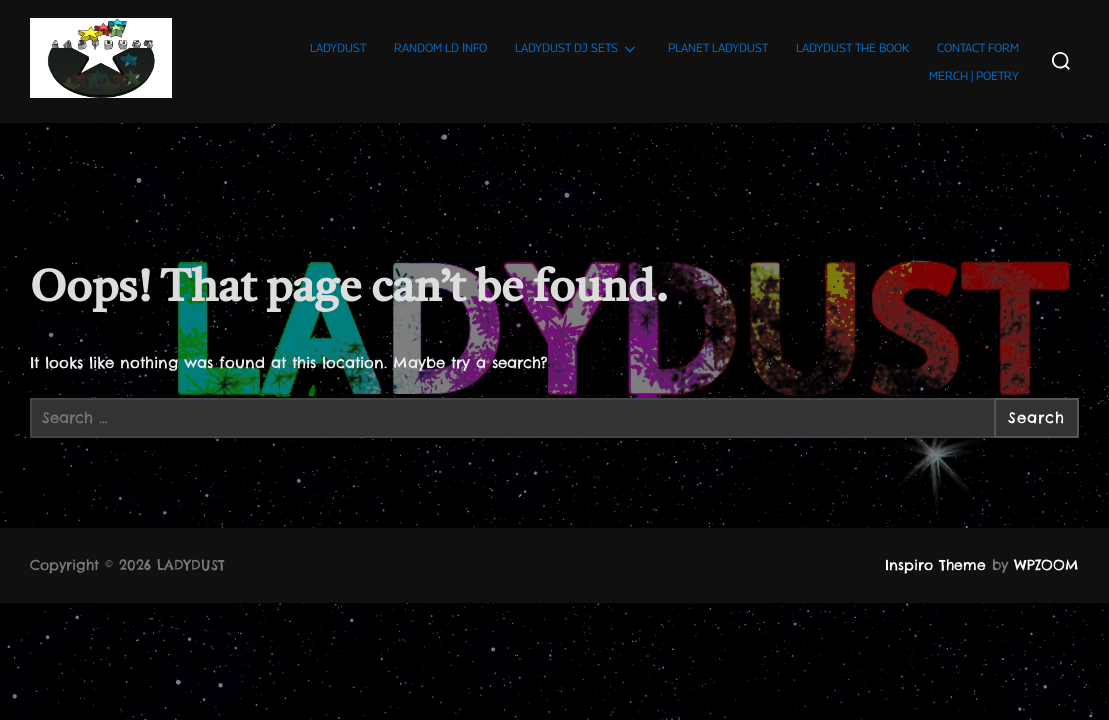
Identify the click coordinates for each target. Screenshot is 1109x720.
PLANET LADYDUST (718, 47)
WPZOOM (1046, 565)
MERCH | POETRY (974, 75)
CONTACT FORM (978, 47)
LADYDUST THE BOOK (852, 47)
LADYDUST (338, 47)
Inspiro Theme (935, 565)
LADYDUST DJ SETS (577, 49)
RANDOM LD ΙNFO (440, 47)
